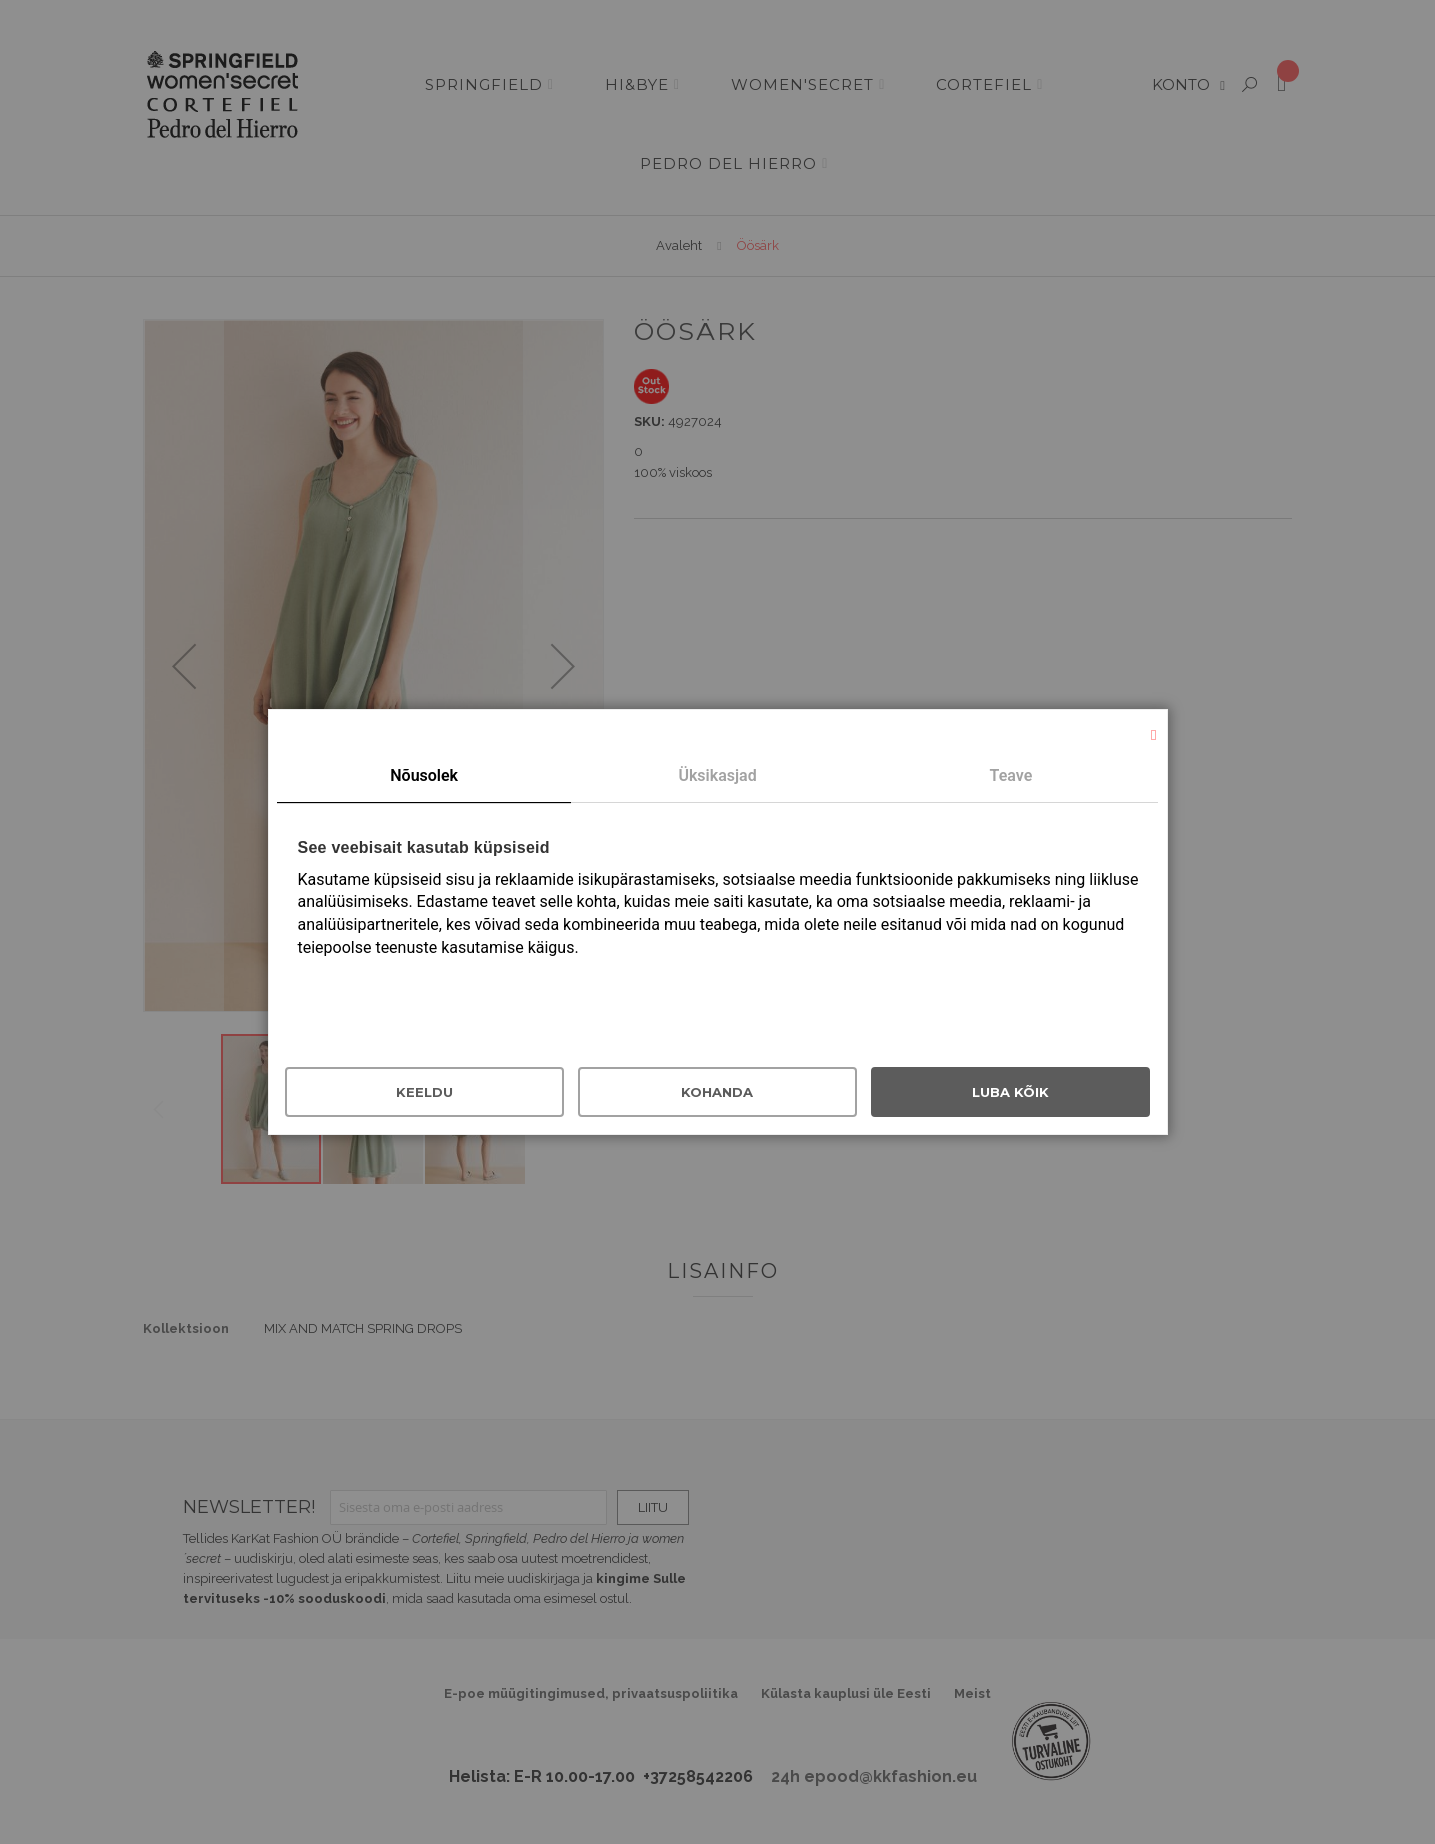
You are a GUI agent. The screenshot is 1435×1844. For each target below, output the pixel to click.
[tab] (423, 777)
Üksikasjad (717, 775)
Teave (1011, 775)
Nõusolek (424, 775)
